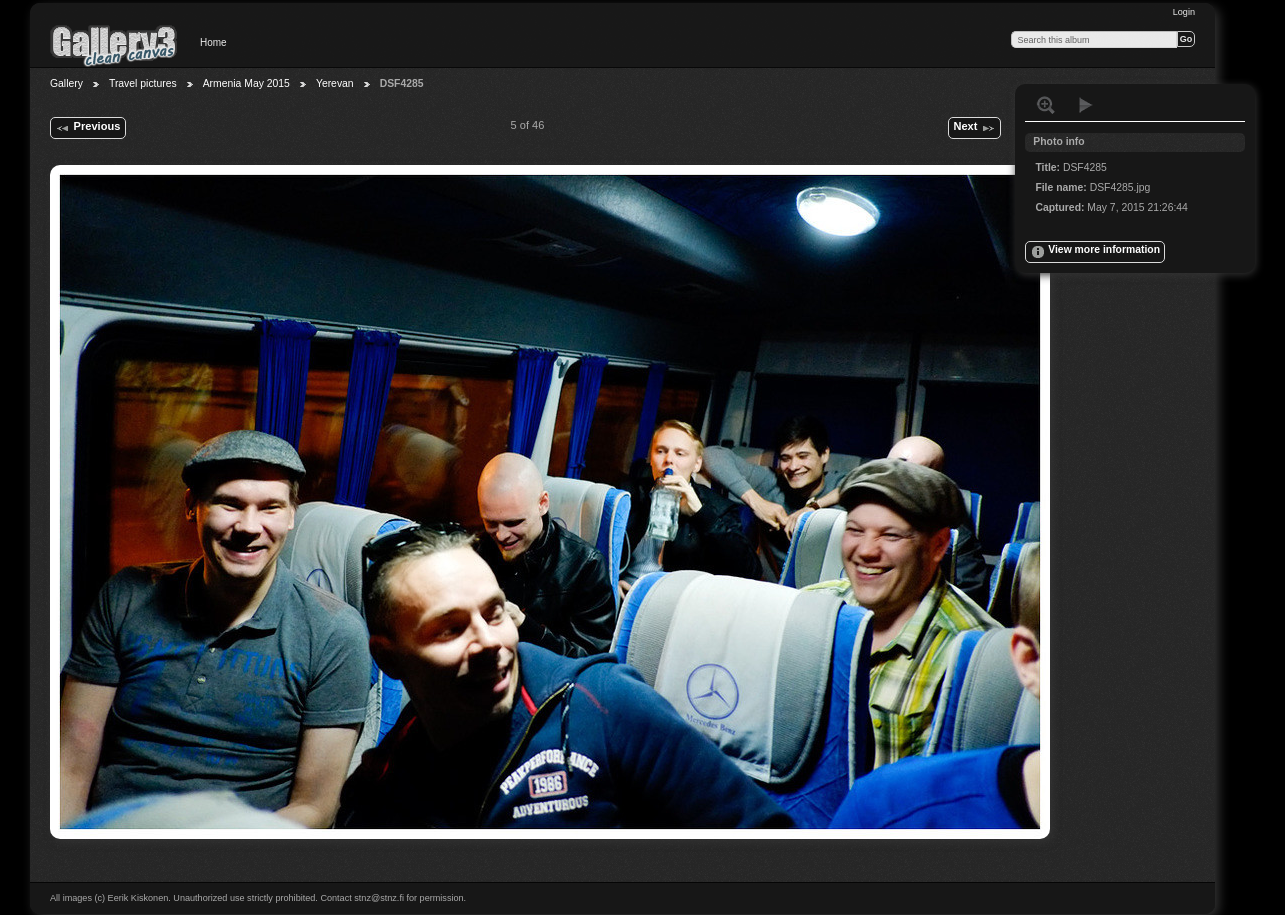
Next (974, 128)
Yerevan (335, 83)
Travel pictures (143, 83)
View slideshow (1086, 105)
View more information (1095, 252)
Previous (87, 128)
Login (1184, 12)
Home (213, 42)
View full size (1046, 105)
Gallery (66, 83)
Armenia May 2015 (246, 83)
